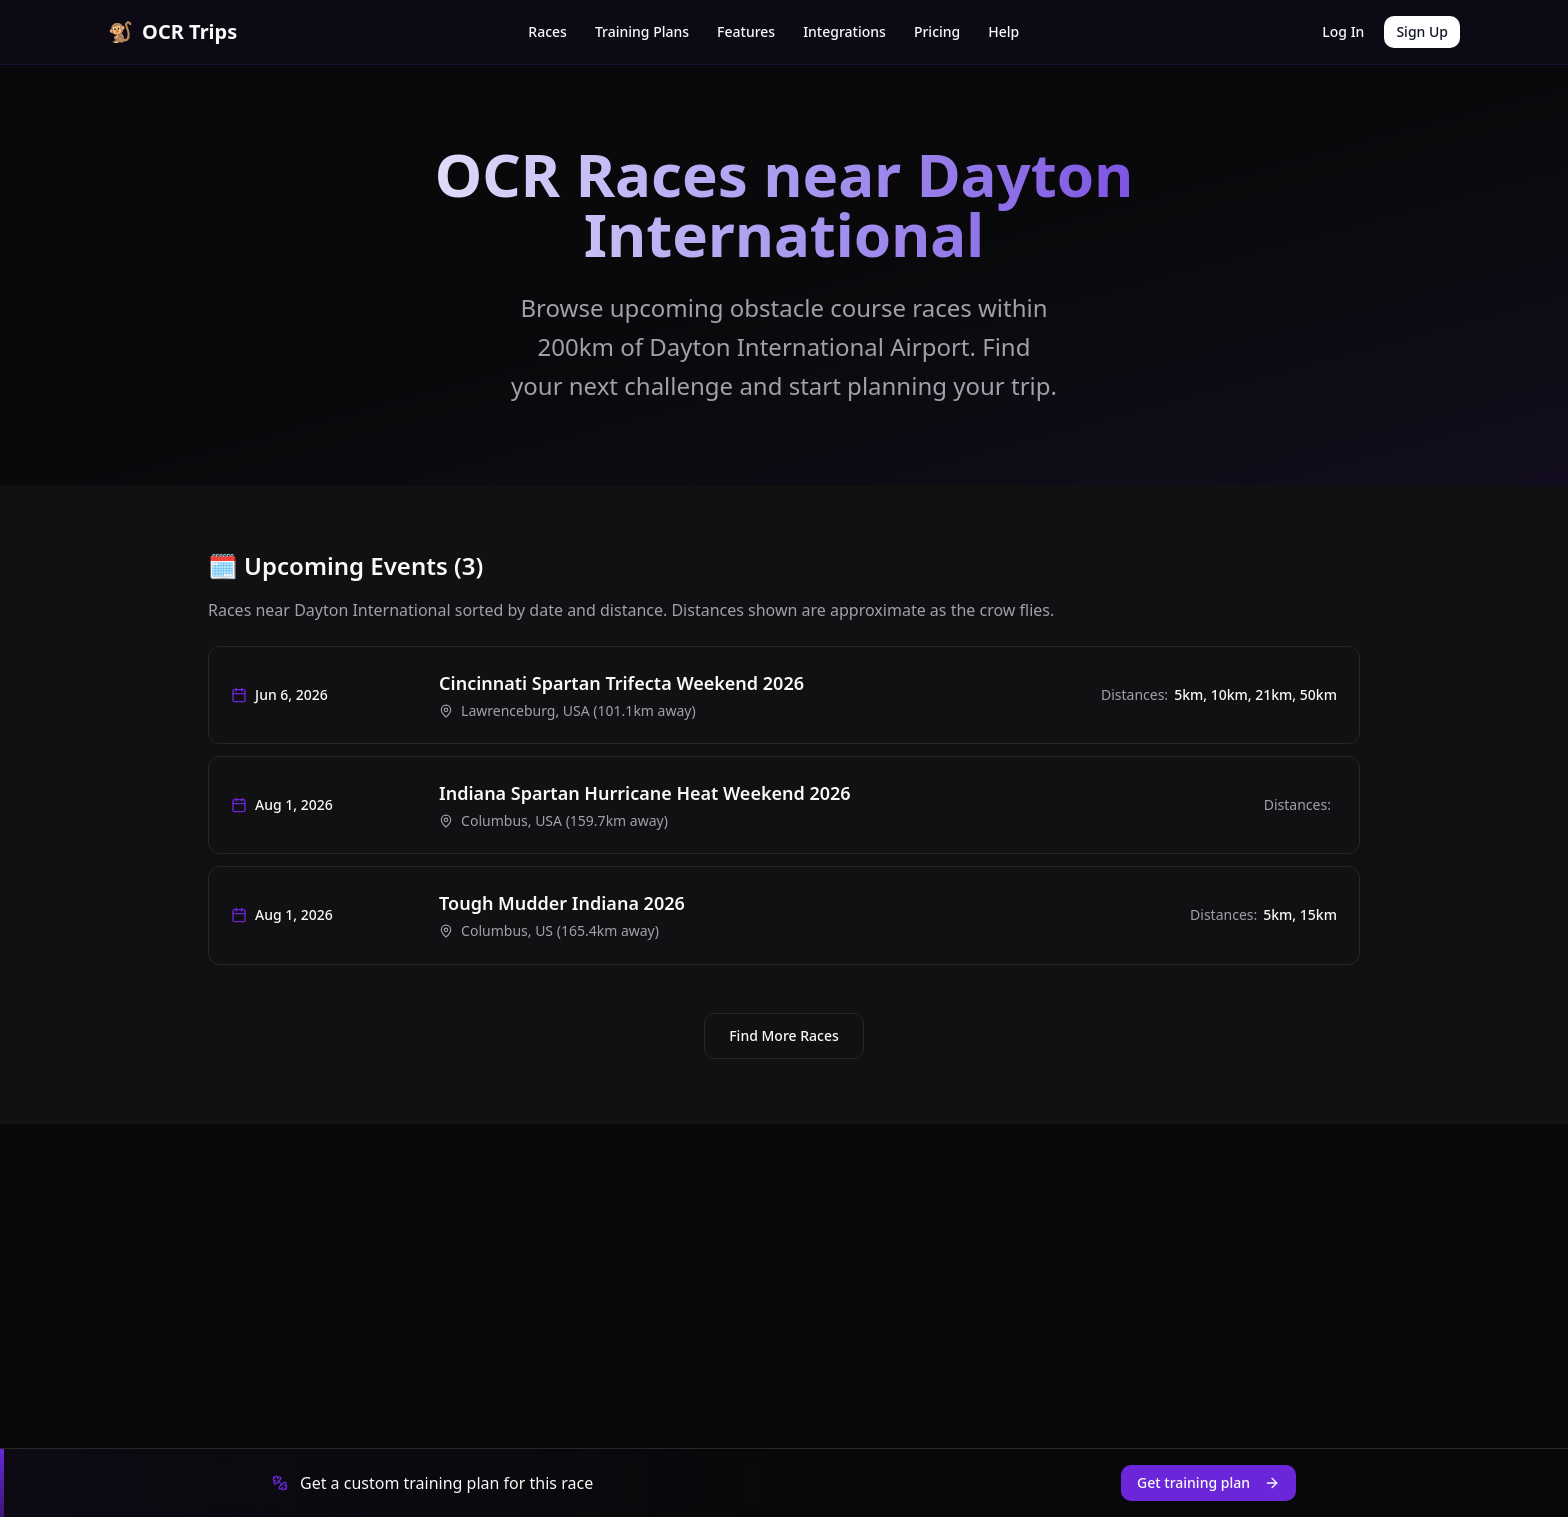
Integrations (844, 31)
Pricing (937, 31)
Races (547, 31)
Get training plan (1208, 1482)
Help (1003, 31)
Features (746, 31)
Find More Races (784, 1046)
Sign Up (1422, 31)
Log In (1343, 31)
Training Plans (642, 31)
